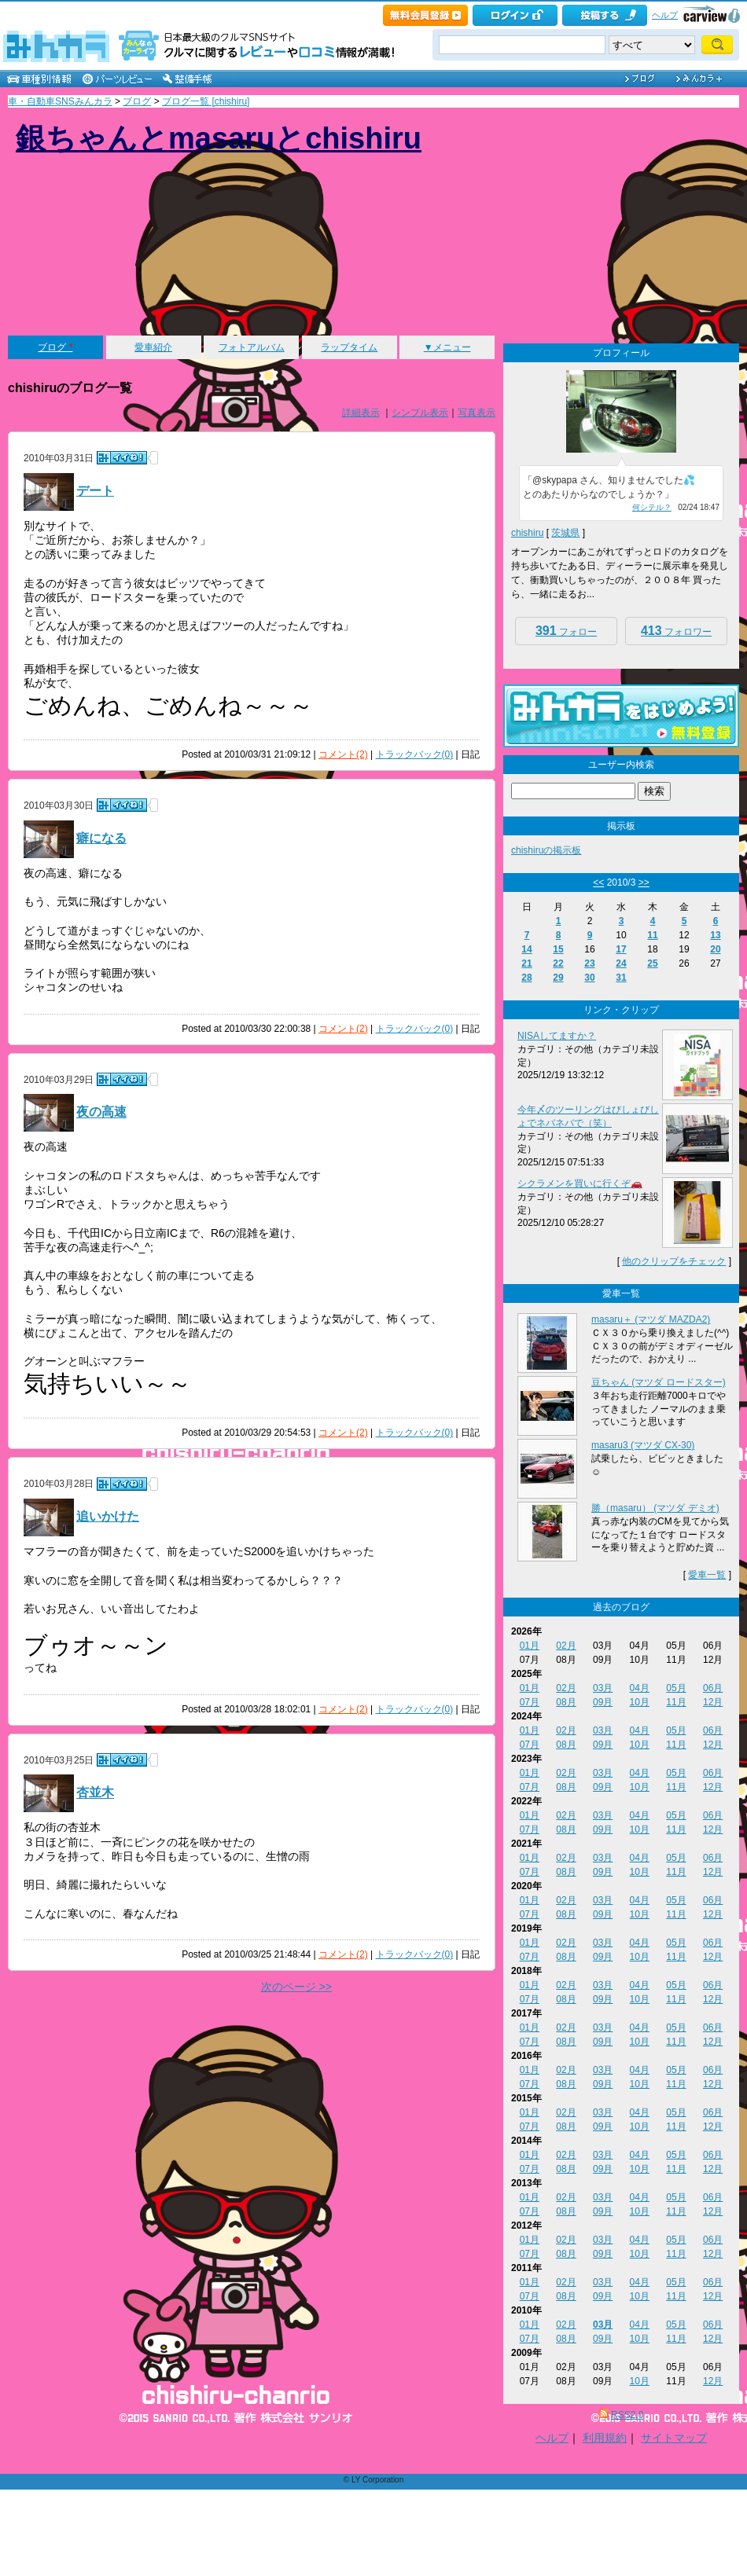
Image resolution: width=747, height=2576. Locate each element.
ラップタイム (349, 347)
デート (95, 490)
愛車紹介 (153, 347)
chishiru (527, 532)
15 (558, 949)
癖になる (101, 838)
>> (643, 882)
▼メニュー (447, 347)
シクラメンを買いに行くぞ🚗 (579, 1183)
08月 (566, 1702)
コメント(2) (343, 754)
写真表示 (476, 412)
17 (621, 949)
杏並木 (95, 1793)
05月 (676, 1687)
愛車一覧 (707, 1574)
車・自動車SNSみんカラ (60, 101)
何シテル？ (652, 507)
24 (621, 963)
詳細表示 (361, 412)
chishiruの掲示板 (546, 850)
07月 (529, 1702)
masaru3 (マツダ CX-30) (642, 1445)
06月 (713, 1687)
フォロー (566, 630)
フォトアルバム (252, 347)
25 (652, 963)
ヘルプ (665, 15)
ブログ (137, 101)
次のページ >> (296, 1986)
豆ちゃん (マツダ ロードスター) (658, 1382)
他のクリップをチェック (674, 1261)
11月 (676, 1702)
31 (621, 977)
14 (526, 949)
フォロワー (676, 630)
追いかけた (107, 1516)
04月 (639, 1687)
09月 (603, 1702)
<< (598, 882)
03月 (603, 1687)
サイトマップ (674, 2437)
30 (589, 977)
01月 (529, 1645)
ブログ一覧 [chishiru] (205, 101)
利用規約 (605, 2437)
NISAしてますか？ (556, 1035)
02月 (566, 1645)
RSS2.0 (627, 2414)
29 (558, 977)
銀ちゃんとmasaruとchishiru (218, 138)
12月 (713, 1702)
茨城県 (565, 532)
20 (715, 949)
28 (526, 977)
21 (526, 963)
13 (715, 935)
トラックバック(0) (415, 754)
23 (589, 963)
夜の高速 (101, 1112)
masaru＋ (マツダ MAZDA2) (650, 1319)
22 (558, 963)
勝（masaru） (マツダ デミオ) (655, 1508)
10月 (639, 1702)
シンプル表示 (420, 412)
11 (652, 935)
